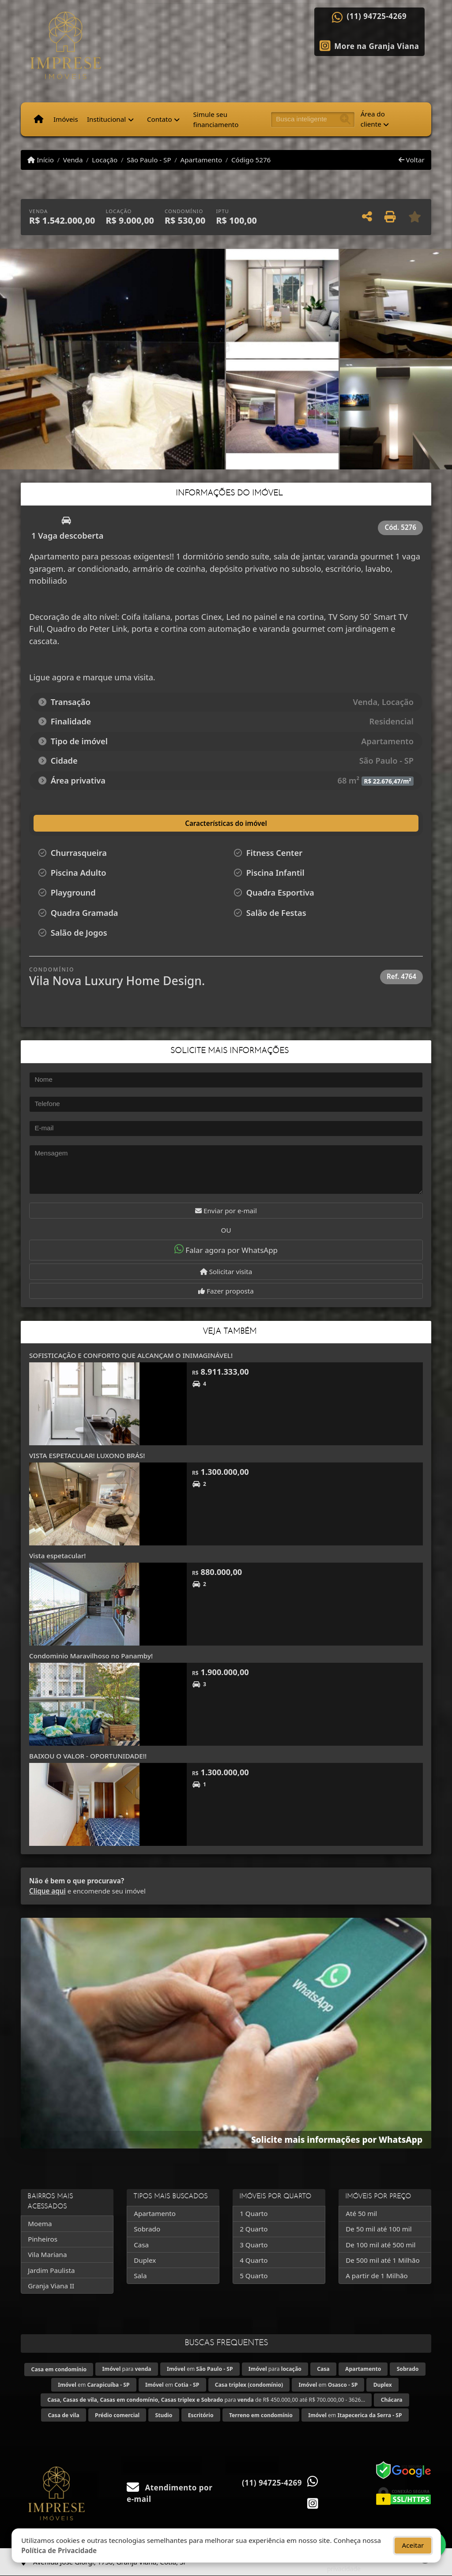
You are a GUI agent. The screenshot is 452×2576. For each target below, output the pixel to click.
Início (40, 159)
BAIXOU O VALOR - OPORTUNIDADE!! (88, 1755)
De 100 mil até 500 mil (380, 2244)
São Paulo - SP (149, 159)
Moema (40, 2223)
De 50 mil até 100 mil (378, 2228)
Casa (141, 2244)
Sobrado (147, 2228)
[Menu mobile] (38, 119)
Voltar (412, 159)
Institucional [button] (106, 119)
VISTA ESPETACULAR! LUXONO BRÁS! (87, 1455)
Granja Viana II (51, 2285)
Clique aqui (47, 1890)
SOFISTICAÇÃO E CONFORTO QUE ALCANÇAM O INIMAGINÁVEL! (131, 1355)
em (200, 2369)
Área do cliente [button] (373, 118)
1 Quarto (253, 2213)
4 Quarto (253, 2260)
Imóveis (65, 119)
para (126, 2369)
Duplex (145, 2260)
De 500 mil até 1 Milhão (382, 2260)
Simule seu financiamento (216, 119)
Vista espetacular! (57, 1555)
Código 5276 (251, 159)
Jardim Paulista (51, 2270)
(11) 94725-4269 (377, 16)
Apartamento (201, 159)
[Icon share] (369, 45)
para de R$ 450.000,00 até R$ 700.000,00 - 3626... (206, 2400)
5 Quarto (253, 2275)
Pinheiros (42, 2239)
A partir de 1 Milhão (377, 2275)
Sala (140, 2275)
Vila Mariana (47, 2254)
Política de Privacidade (59, 2550)
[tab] (81, 823)
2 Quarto (253, 2228)
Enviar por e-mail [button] (226, 1210)
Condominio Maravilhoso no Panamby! (91, 1655)
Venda (73, 159)
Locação (104, 159)
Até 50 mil (361, 2213)
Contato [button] (159, 119)
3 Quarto (253, 2244)
